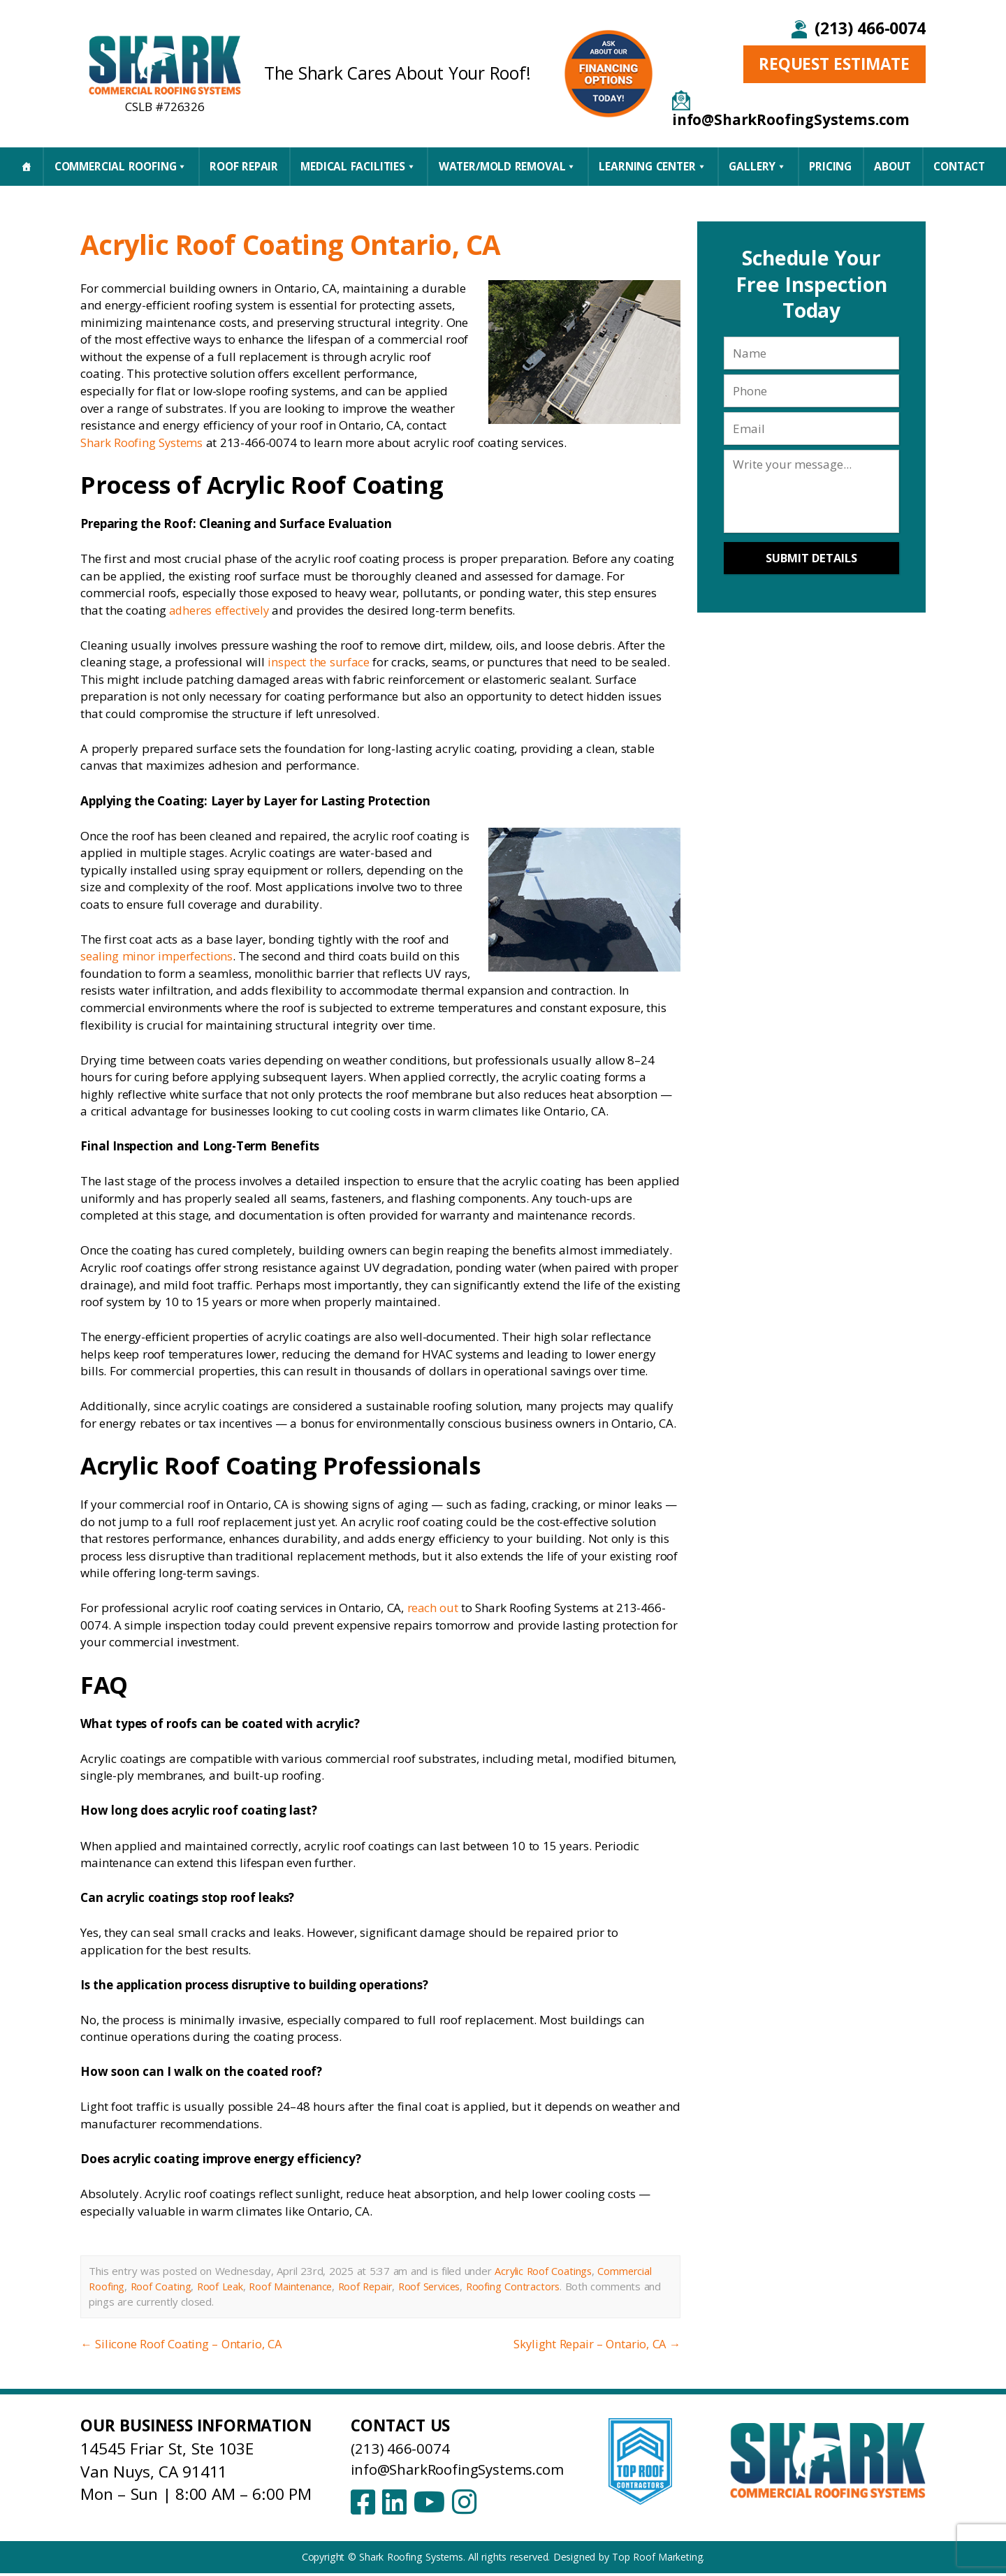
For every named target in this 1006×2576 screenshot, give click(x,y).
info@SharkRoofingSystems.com (469, 2469)
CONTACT (959, 166)
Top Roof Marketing (657, 2559)
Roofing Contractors (523, 2286)
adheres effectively (219, 610)
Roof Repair (244, 166)
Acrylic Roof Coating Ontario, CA (324, 242)
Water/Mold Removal (507, 166)
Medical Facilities (358, 166)
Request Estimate (834, 64)
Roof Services (437, 2286)
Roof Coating (162, 2286)
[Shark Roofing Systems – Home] (164, 64)
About (892, 166)
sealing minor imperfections (157, 956)
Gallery (758, 166)
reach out (433, 1608)
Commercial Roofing (120, 166)
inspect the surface (319, 662)
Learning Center (652, 166)
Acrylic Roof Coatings (544, 2271)
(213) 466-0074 (870, 28)
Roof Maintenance (294, 2286)
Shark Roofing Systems (142, 442)
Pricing (830, 166)
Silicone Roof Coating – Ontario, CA (182, 2344)
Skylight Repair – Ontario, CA (594, 2344)
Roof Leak (222, 2286)
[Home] (26, 166)
